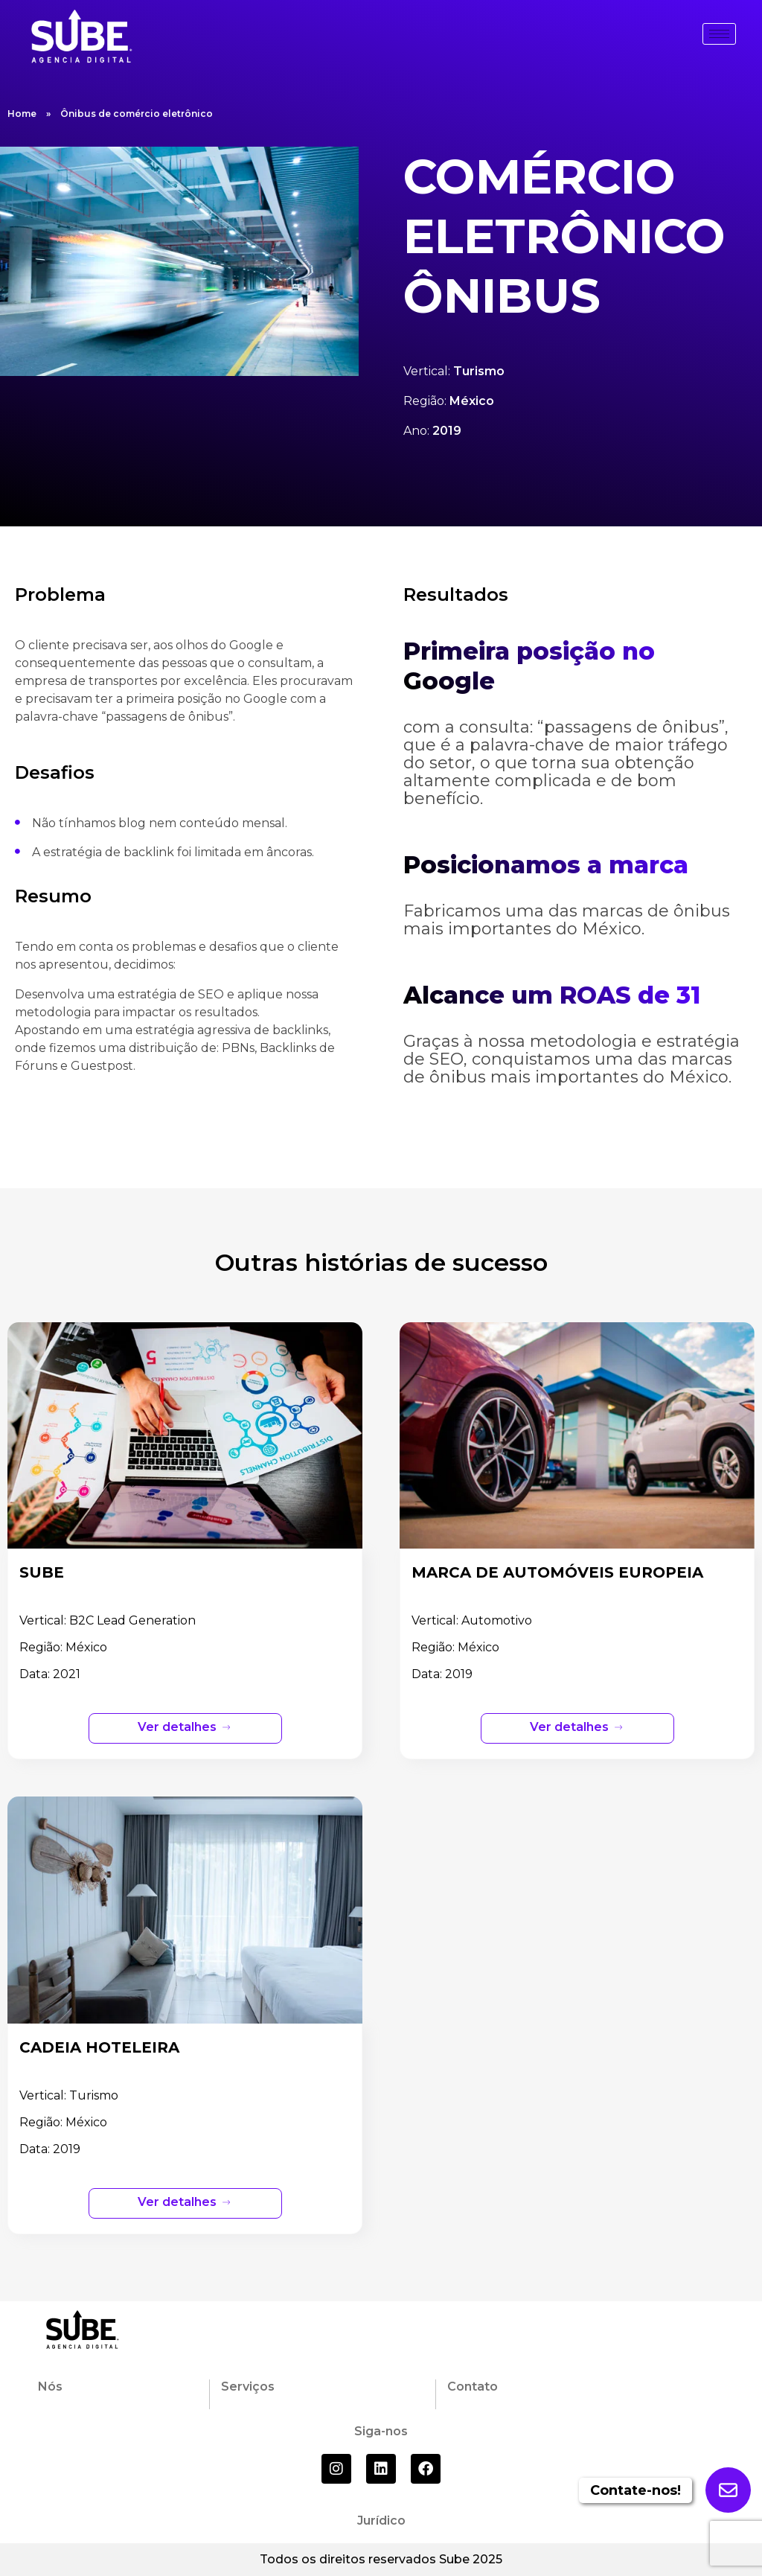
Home (21, 113)
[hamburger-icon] (719, 34)
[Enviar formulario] (728, 2490)
